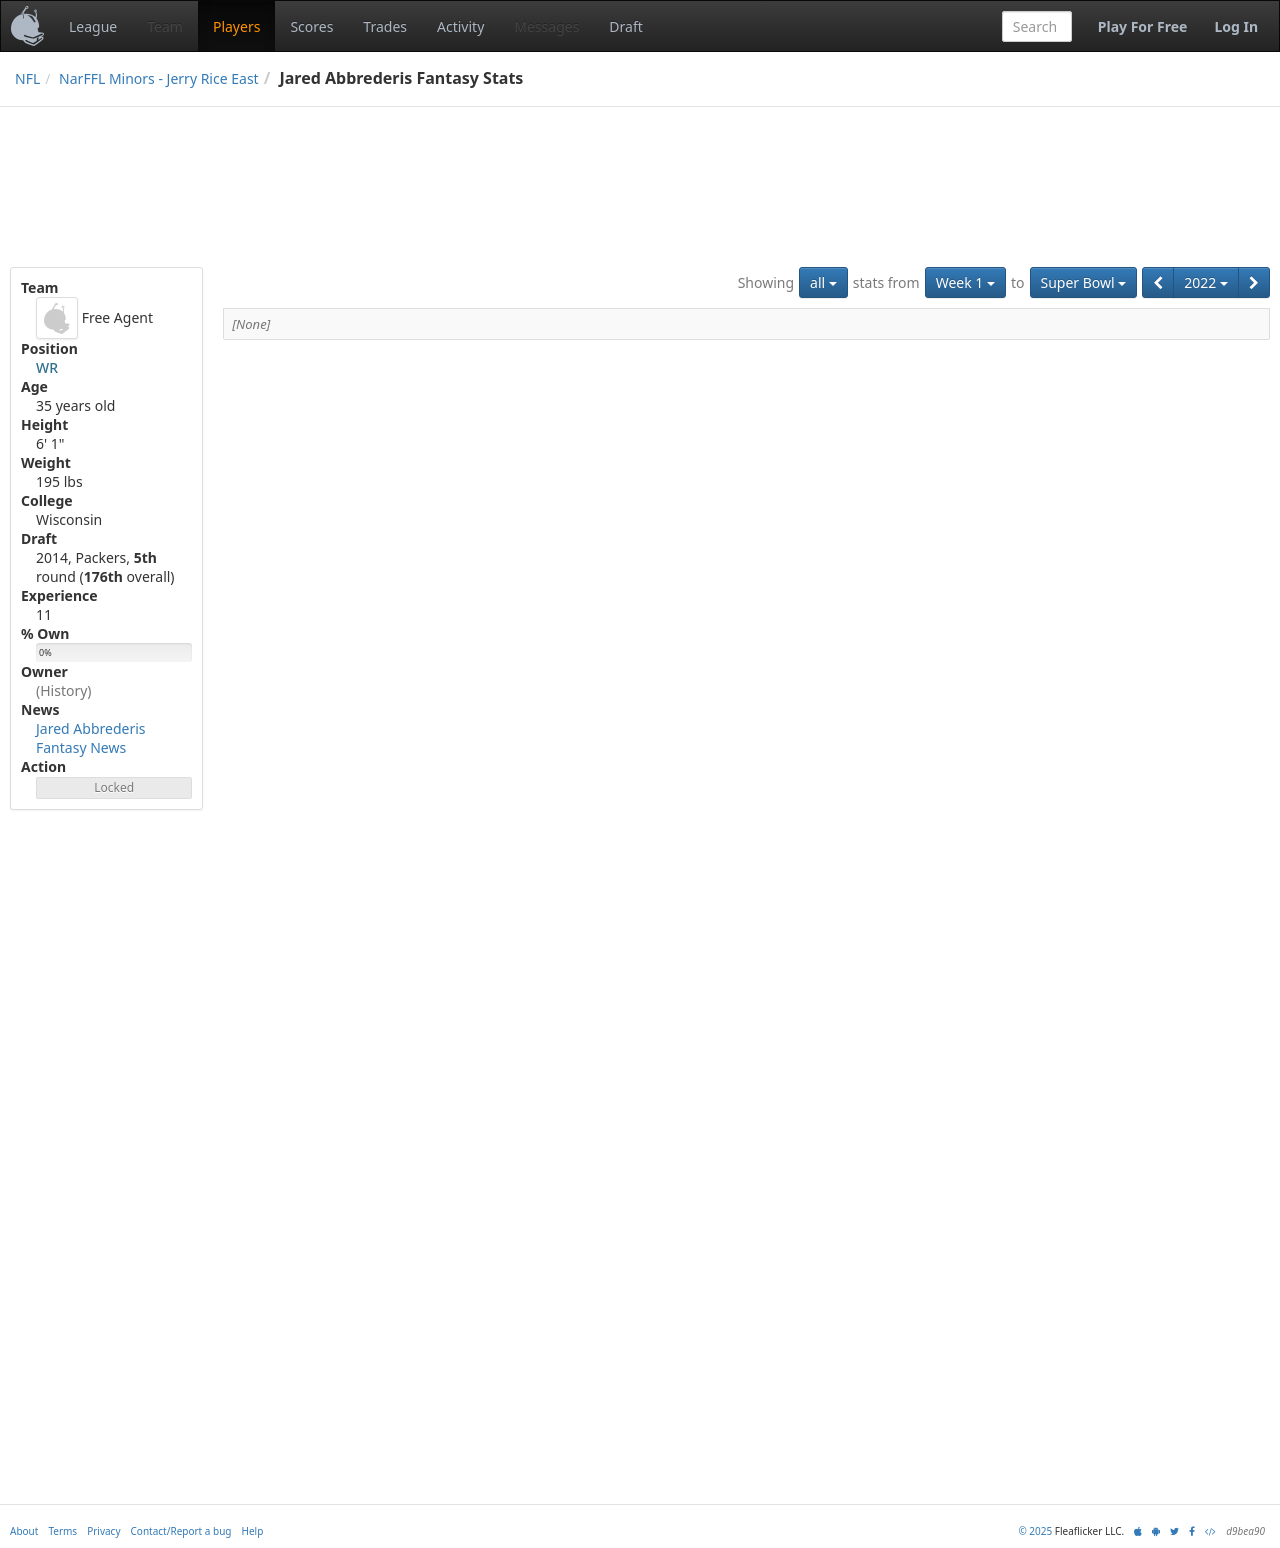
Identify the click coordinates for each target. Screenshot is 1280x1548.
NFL (27, 78)
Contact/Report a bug (181, 1531)
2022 (1206, 282)
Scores (311, 26)
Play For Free (1143, 26)
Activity (460, 26)
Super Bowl (1084, 282)
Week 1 (965, 282)
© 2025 (1035, 1531)
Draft (625, 26)
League (93, 26)
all (823, 282)
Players (236, 26)
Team (165, 26)
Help (253, 1531)
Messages (546, 26)
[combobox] (1037, 26)
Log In (1236, 26)
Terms (62, 1531)
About (24, 1531)
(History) (64, 690)
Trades (385, 26)
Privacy (103, 1531)
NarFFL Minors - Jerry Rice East (159, 78)
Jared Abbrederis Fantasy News (91, 738)
